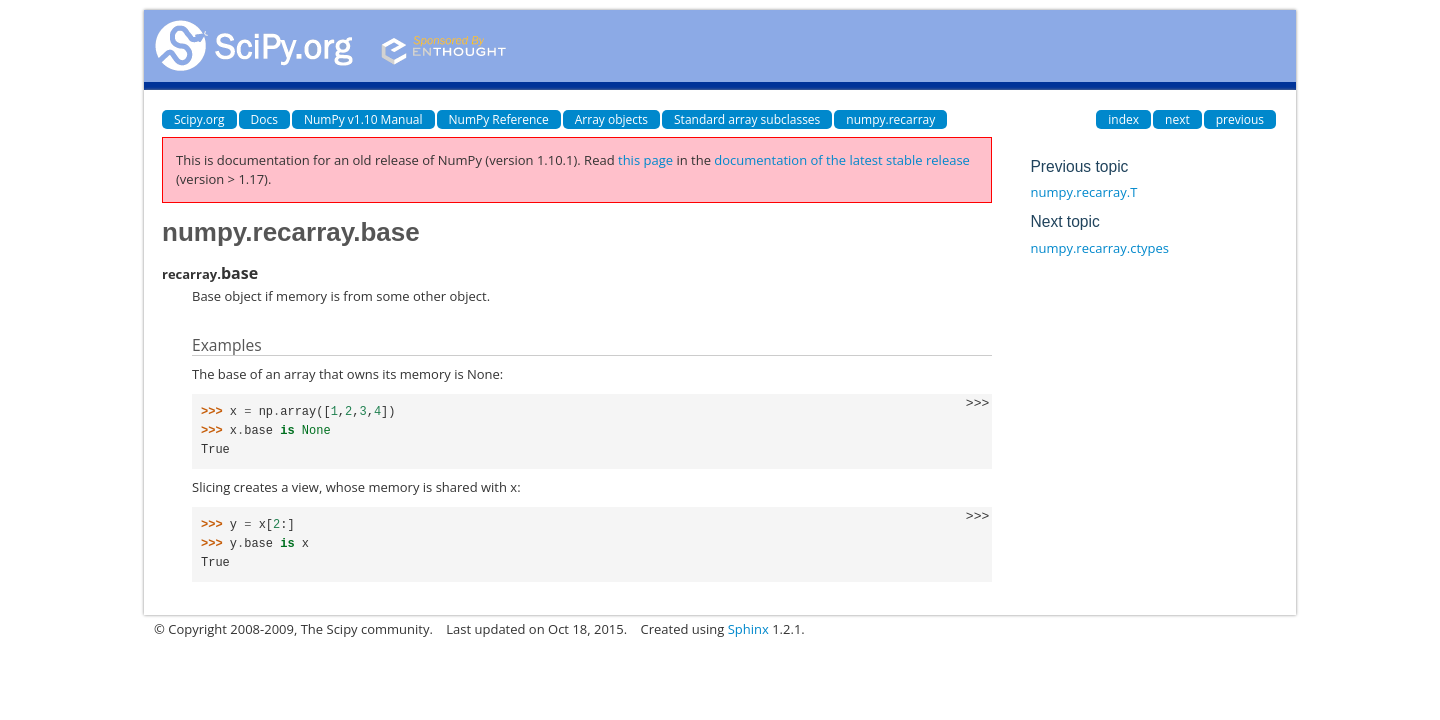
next (1177, 119)
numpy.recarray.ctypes (1099, 248)
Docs (264, 119)
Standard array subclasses (747, 119)
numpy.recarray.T (1083, 192)
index (1123, 119)
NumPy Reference (499, 119)
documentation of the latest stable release (842, 160)
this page (645, 160)
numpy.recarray (890, 119)
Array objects (611, 119)
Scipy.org (199, 119)
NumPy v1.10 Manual (363, 119)
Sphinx (748, 629)
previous (1240, 119)
